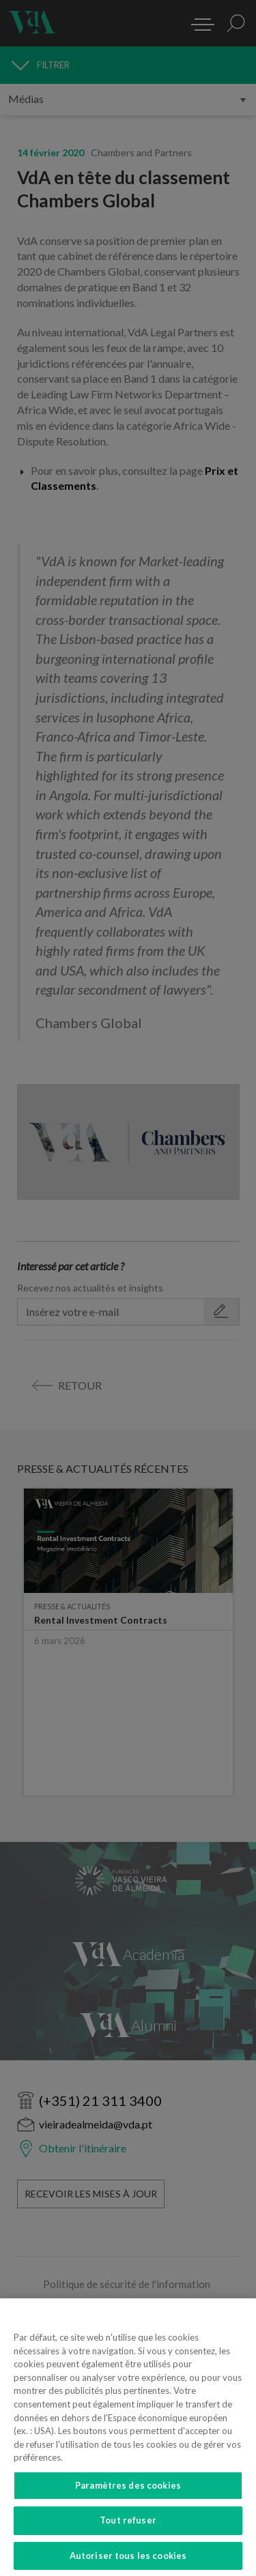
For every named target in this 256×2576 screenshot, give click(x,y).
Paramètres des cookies (128, 2493)
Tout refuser (128, 2528)
